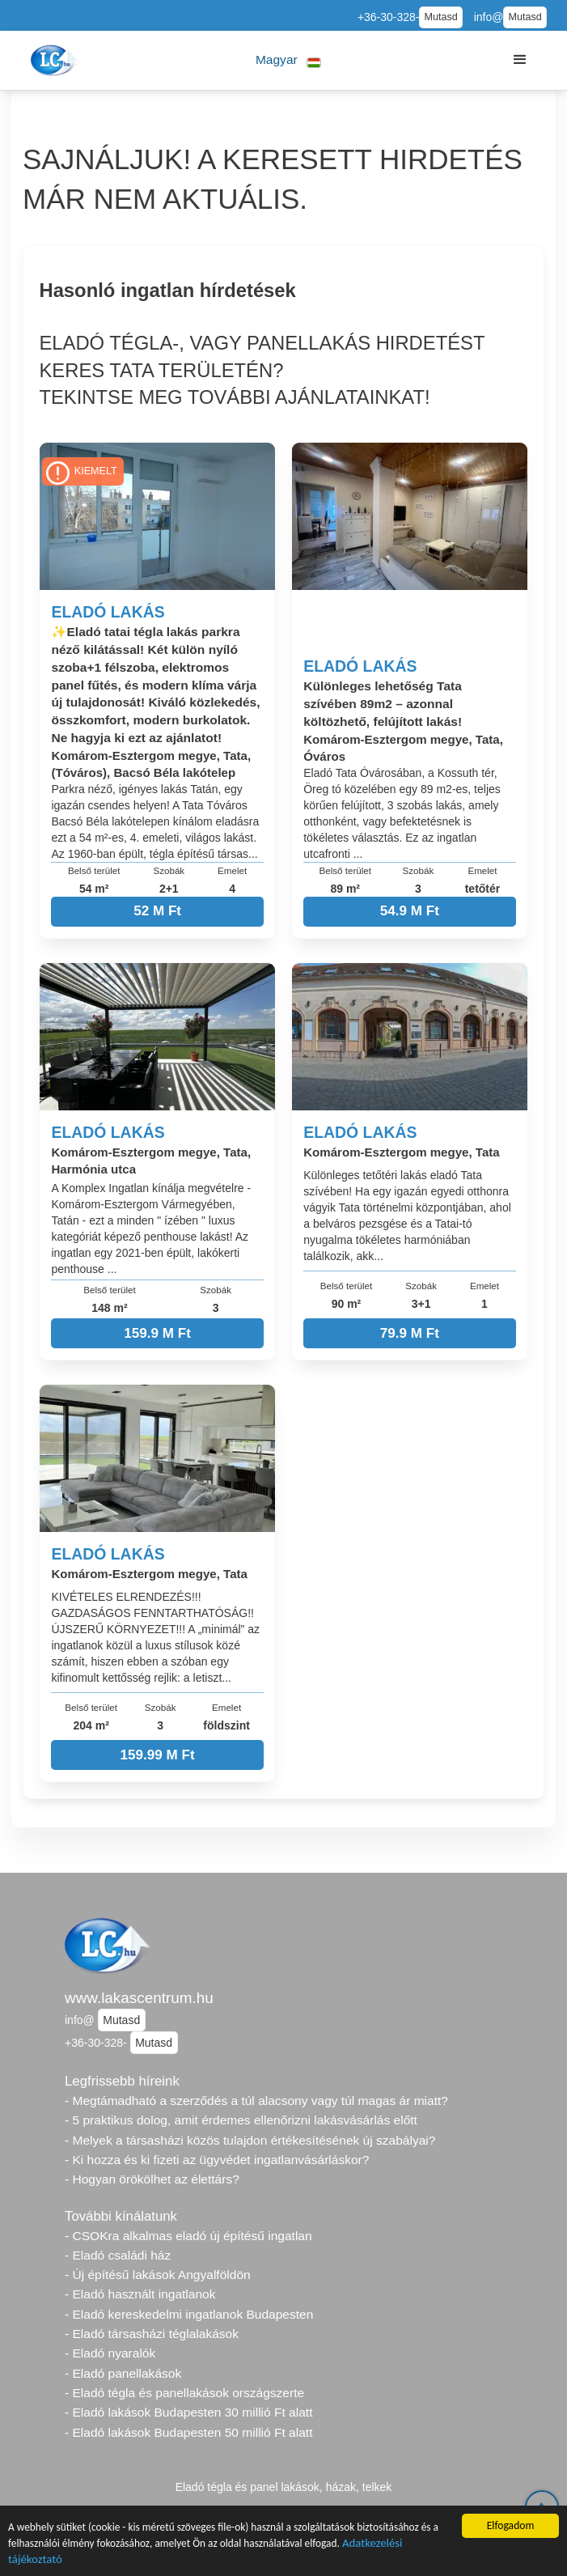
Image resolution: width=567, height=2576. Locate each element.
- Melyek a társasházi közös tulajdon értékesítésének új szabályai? (250, 2140)
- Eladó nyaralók (110, 2353)
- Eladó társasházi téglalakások (152, 2333)
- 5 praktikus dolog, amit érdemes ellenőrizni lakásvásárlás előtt (241, 2120)
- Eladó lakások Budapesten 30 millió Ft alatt (188, 2412)
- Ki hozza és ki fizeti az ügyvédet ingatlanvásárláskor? (217, 2159)
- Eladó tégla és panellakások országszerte (184, 2393)
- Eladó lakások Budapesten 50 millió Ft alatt (188, 2432)
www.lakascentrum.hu (139, 1997)
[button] (288, 60)
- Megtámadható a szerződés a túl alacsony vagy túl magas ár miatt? (256, 2100)
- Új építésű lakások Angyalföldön (158, 2274)
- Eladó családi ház (118, 2255)
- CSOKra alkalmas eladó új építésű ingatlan (188, 2236)
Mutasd (440, 17)
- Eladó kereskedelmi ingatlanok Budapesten (189, 2314)
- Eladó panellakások (123, 2373)
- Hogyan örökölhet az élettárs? (152, 2179)
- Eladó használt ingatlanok (140, 2294)
